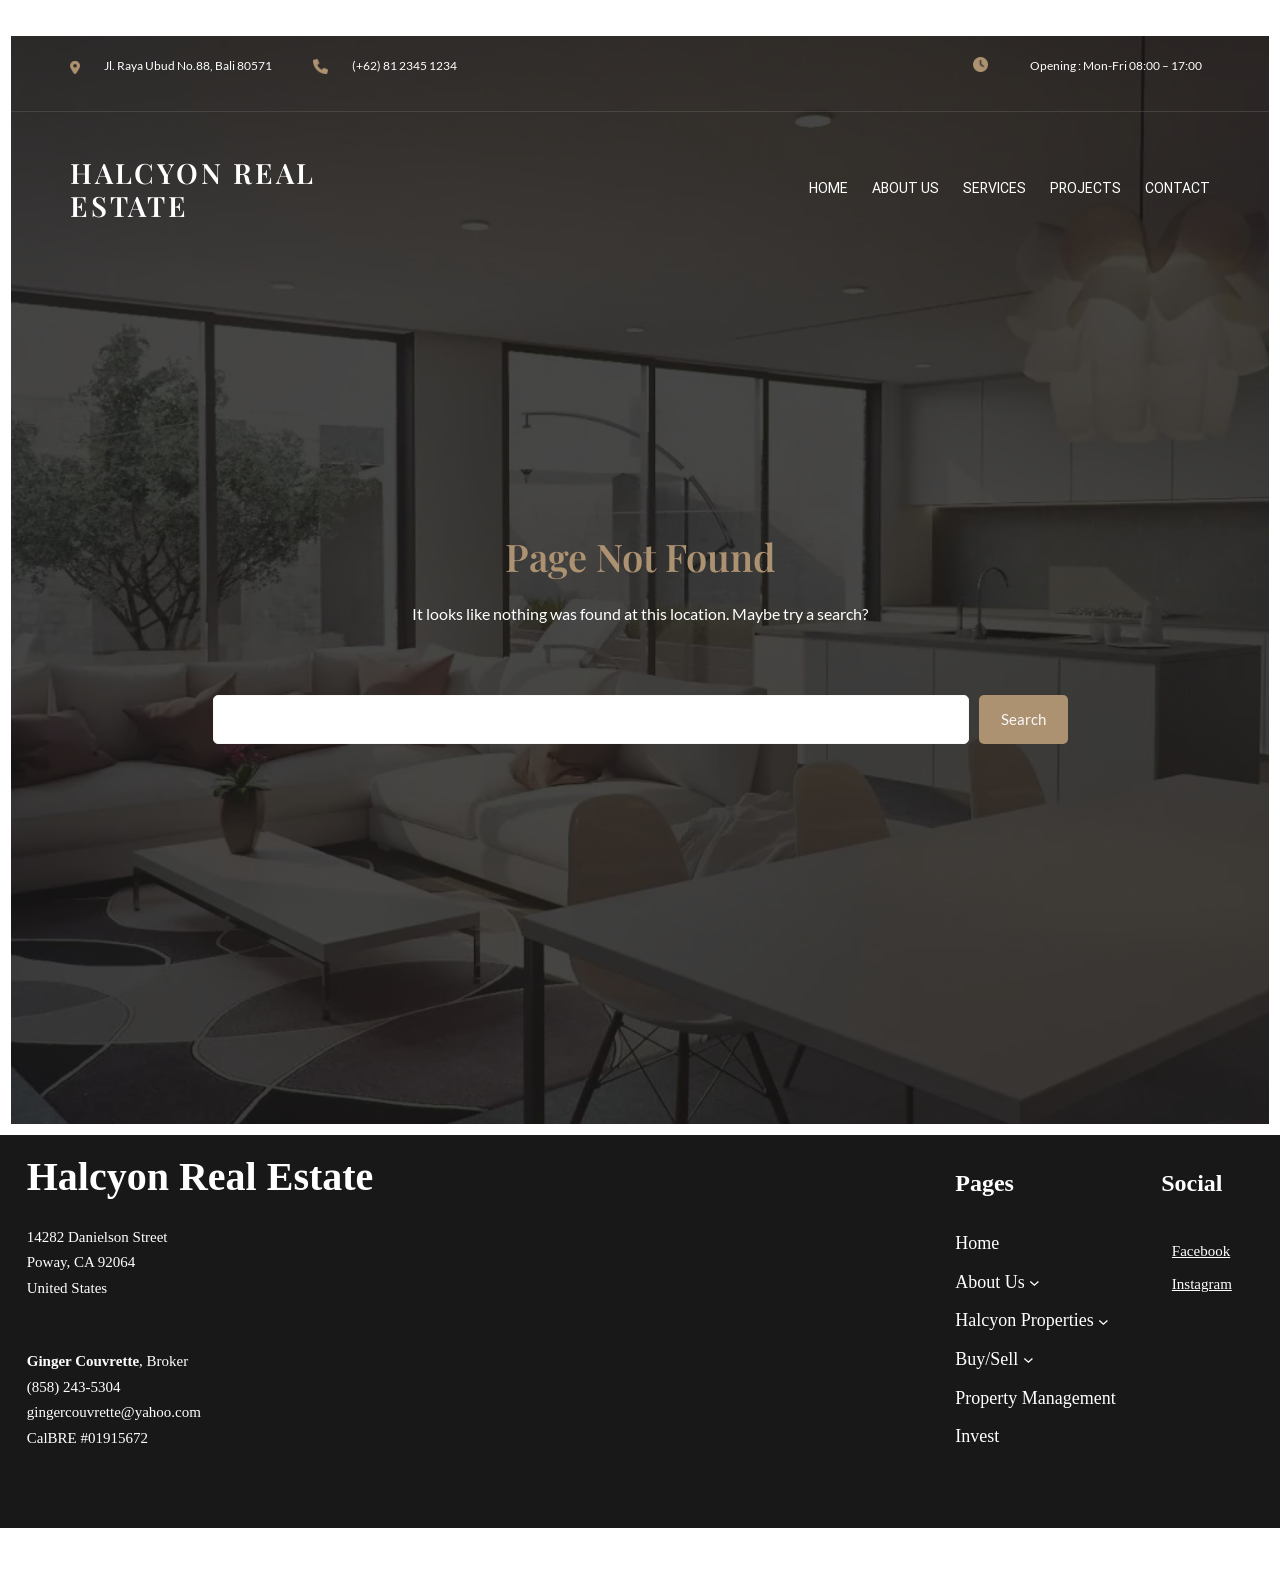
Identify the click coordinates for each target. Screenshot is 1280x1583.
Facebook (1201, 1251)
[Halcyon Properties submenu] (1103, 1320)
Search (1023, 719)
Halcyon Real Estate (200, 1176)
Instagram (1202, 1284)
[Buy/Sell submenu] (1028, 1359)
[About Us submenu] (1034, 1282)
